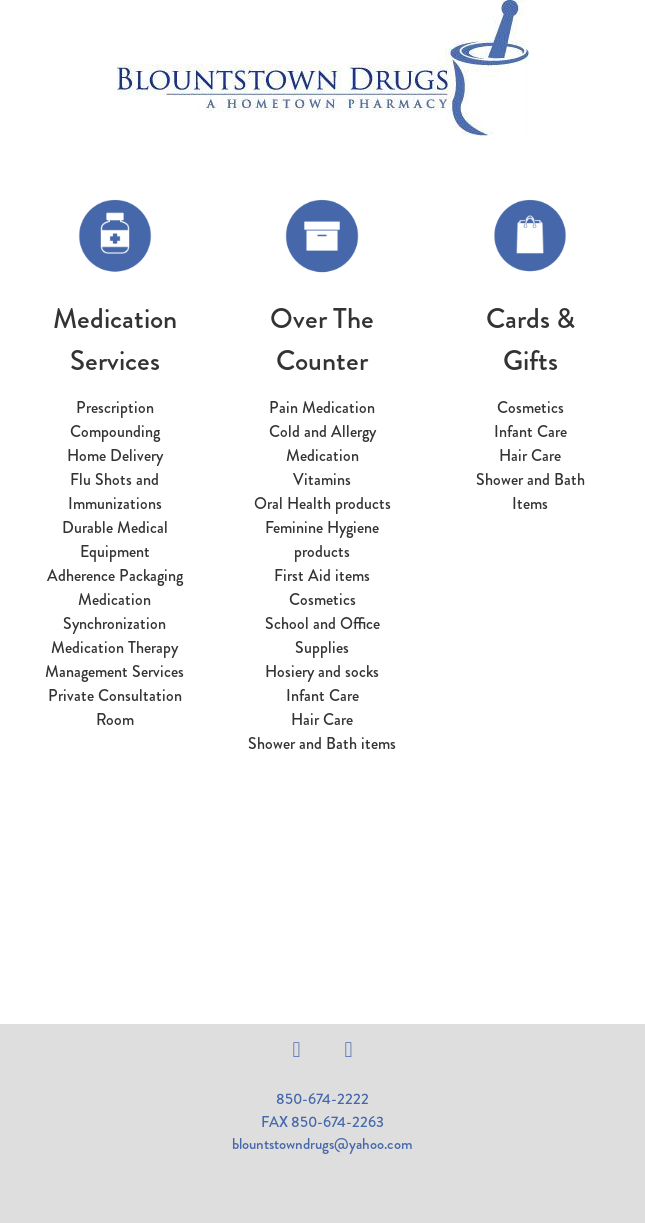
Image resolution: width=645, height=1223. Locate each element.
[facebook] (297, 1050)
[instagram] (349, 1050)
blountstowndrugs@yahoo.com (322, 1144)
